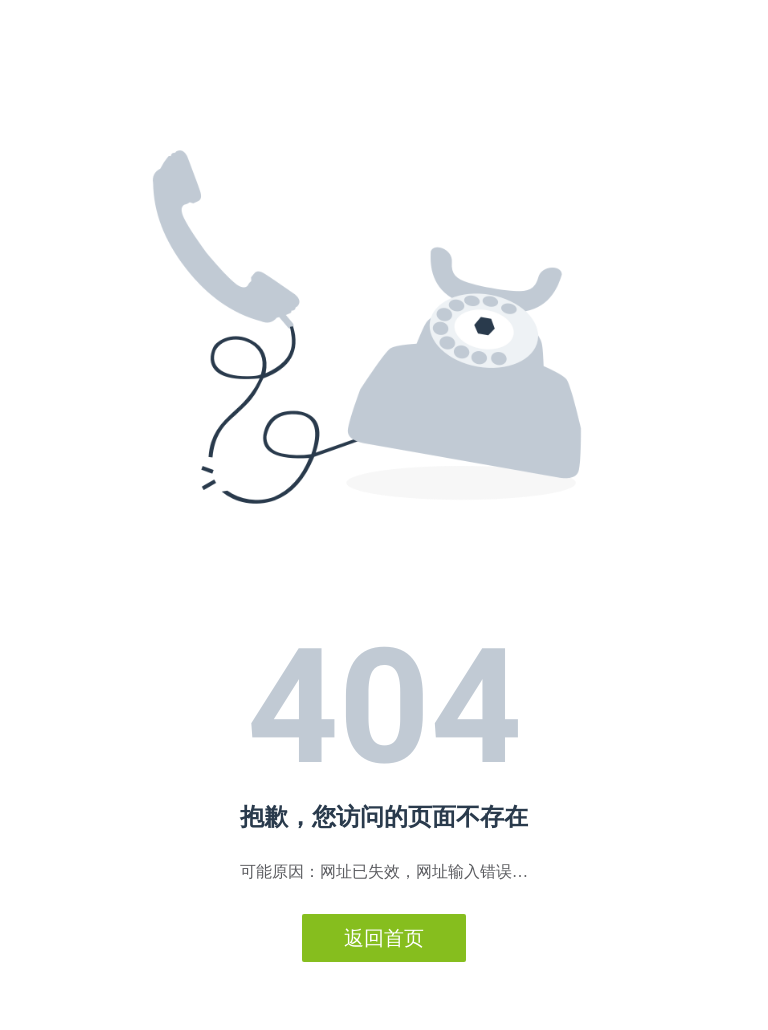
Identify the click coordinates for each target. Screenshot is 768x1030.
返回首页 (384, 938)
